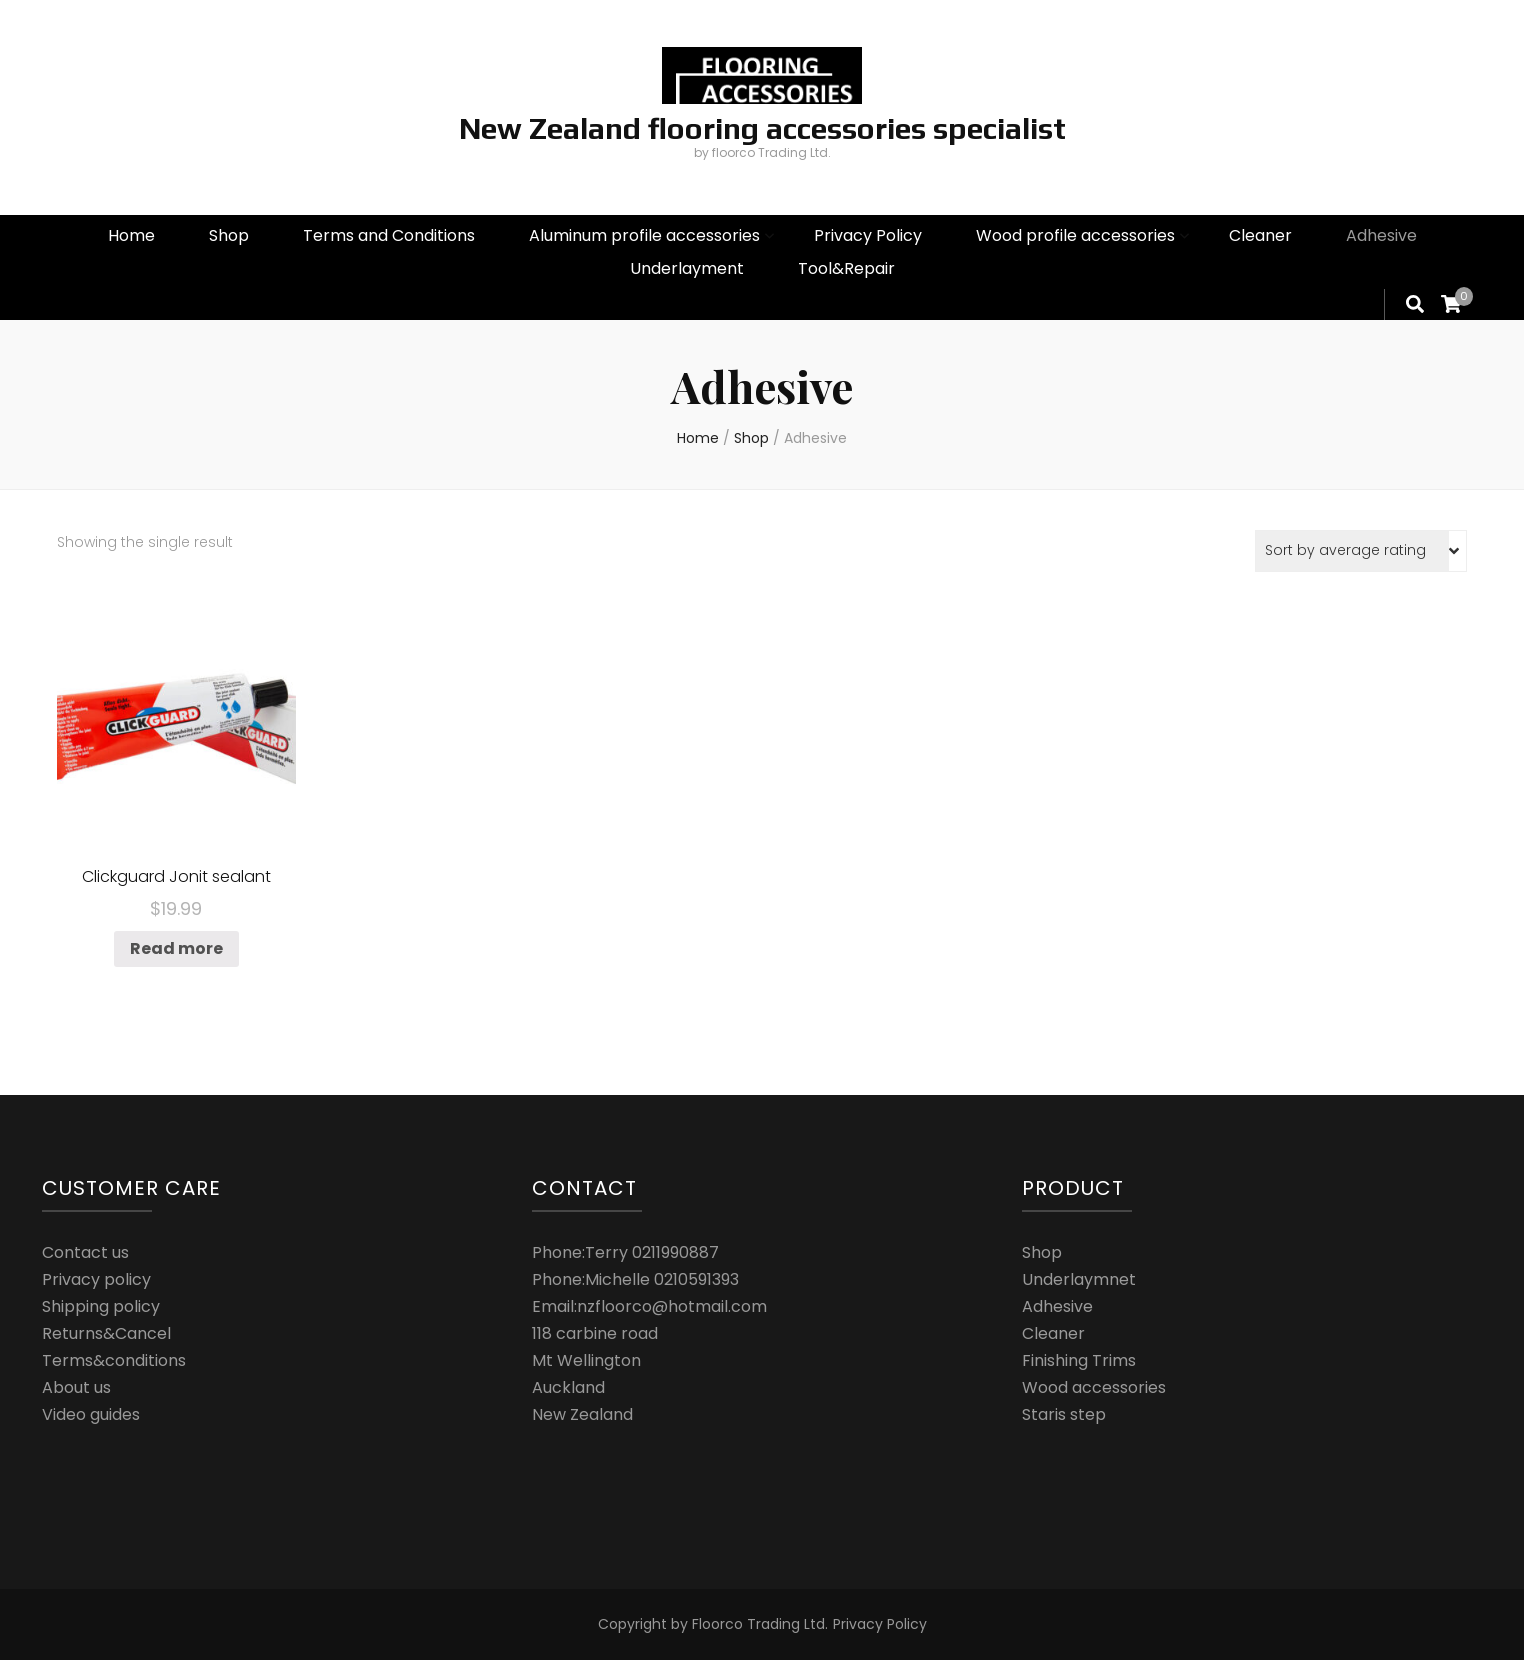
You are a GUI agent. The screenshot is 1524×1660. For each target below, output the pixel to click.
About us (76, 1387)
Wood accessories (1094, 1387)
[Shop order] (1361, 551)
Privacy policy (96, 1279)
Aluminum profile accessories (644, 235)
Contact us (85, 1252)
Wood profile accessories (1075, 235)
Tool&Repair (846, 268)
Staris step (1064, 1414)
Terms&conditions (114, 1360)
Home (131, 235)
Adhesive (1381, 235)
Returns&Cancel (106, 1333)
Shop (229, 235)
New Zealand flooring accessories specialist (762, 128)
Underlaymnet (1079, 1279)
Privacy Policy (868, 235)
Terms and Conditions (389, 235)
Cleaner (1260, 235)
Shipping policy (101, 1306)
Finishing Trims (1079, 1360)
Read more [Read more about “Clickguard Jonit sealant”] (176, 948)
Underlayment (687, 268)
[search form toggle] (1415, 304)
